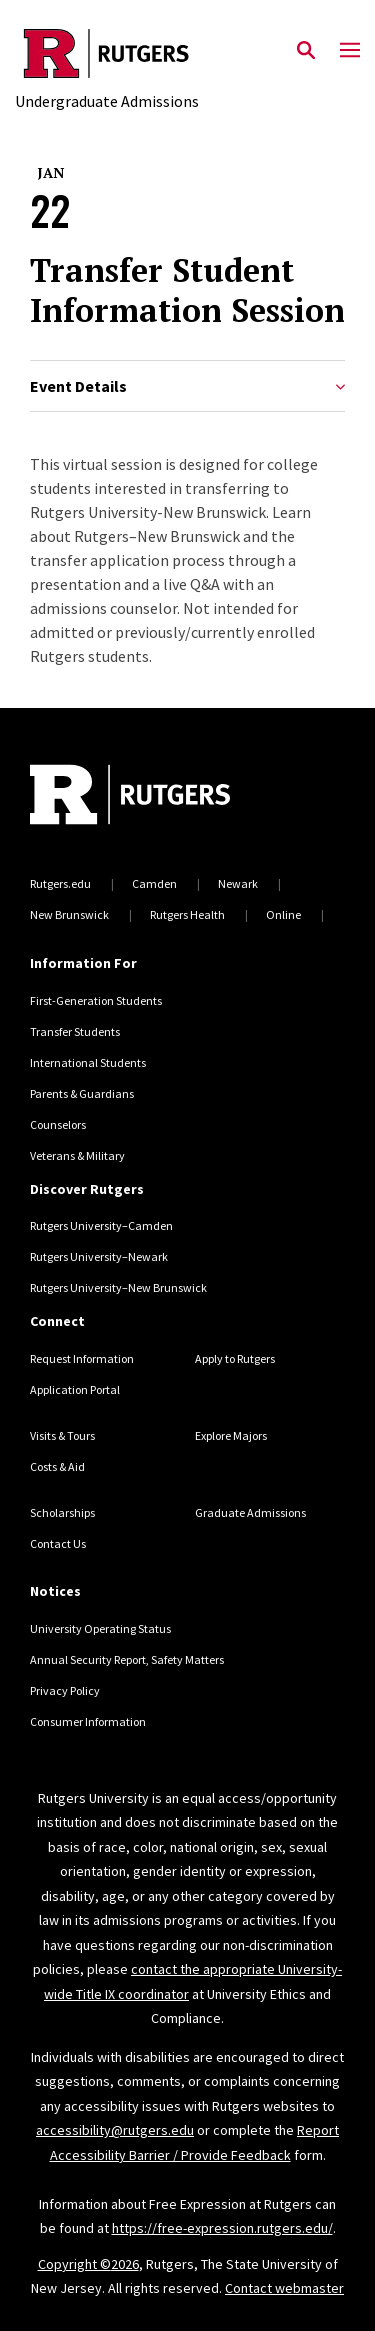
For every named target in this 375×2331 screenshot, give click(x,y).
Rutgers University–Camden (101, 1225)
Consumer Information (88, 1721)
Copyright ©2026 (88, 2264)
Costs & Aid (57, 1466)
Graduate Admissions (250, 1512)
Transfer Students (75, 1031)
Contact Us (58, 1543)
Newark (238, 883)
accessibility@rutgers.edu (115, 2130)
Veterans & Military (77, 1155)
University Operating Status (100, 1628)
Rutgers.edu (60, 883)
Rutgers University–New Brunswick (118, 1287)
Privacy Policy (65, 1690)
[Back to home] (165, 797)
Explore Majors (231, 1435)
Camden (154, 883)
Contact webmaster (284, 2288)
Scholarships (62, 1512)
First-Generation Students (96, 1000)
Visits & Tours (62, 1435)
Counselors (58, 1124)
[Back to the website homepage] (107, 53)
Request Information (82, 1358)
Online (283, 914)
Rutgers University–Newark (99, 1256)
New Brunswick (69, 914)
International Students (88, 1062)
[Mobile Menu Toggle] (350, 51)
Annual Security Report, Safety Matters (127, 1659)
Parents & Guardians (82, 1093)
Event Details (187, 386)
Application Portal (75, 1389)
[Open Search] (306, 51)
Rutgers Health (187, 914)
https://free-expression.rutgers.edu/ (222, 2228)
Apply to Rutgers (235, 1358)
